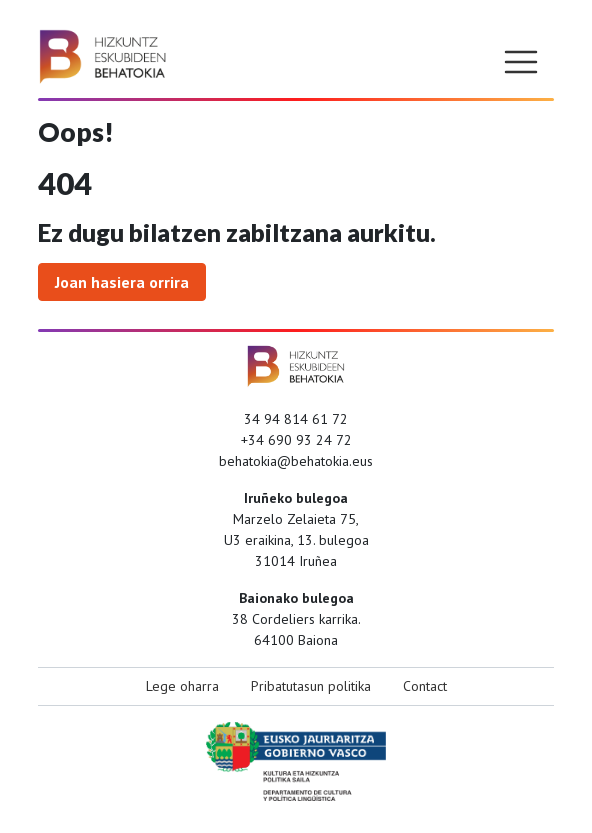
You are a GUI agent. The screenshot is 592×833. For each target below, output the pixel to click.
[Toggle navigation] (521, 62)
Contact (425, 686)
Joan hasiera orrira (122, 282)
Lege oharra (182, 686)
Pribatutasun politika (311, 686)
